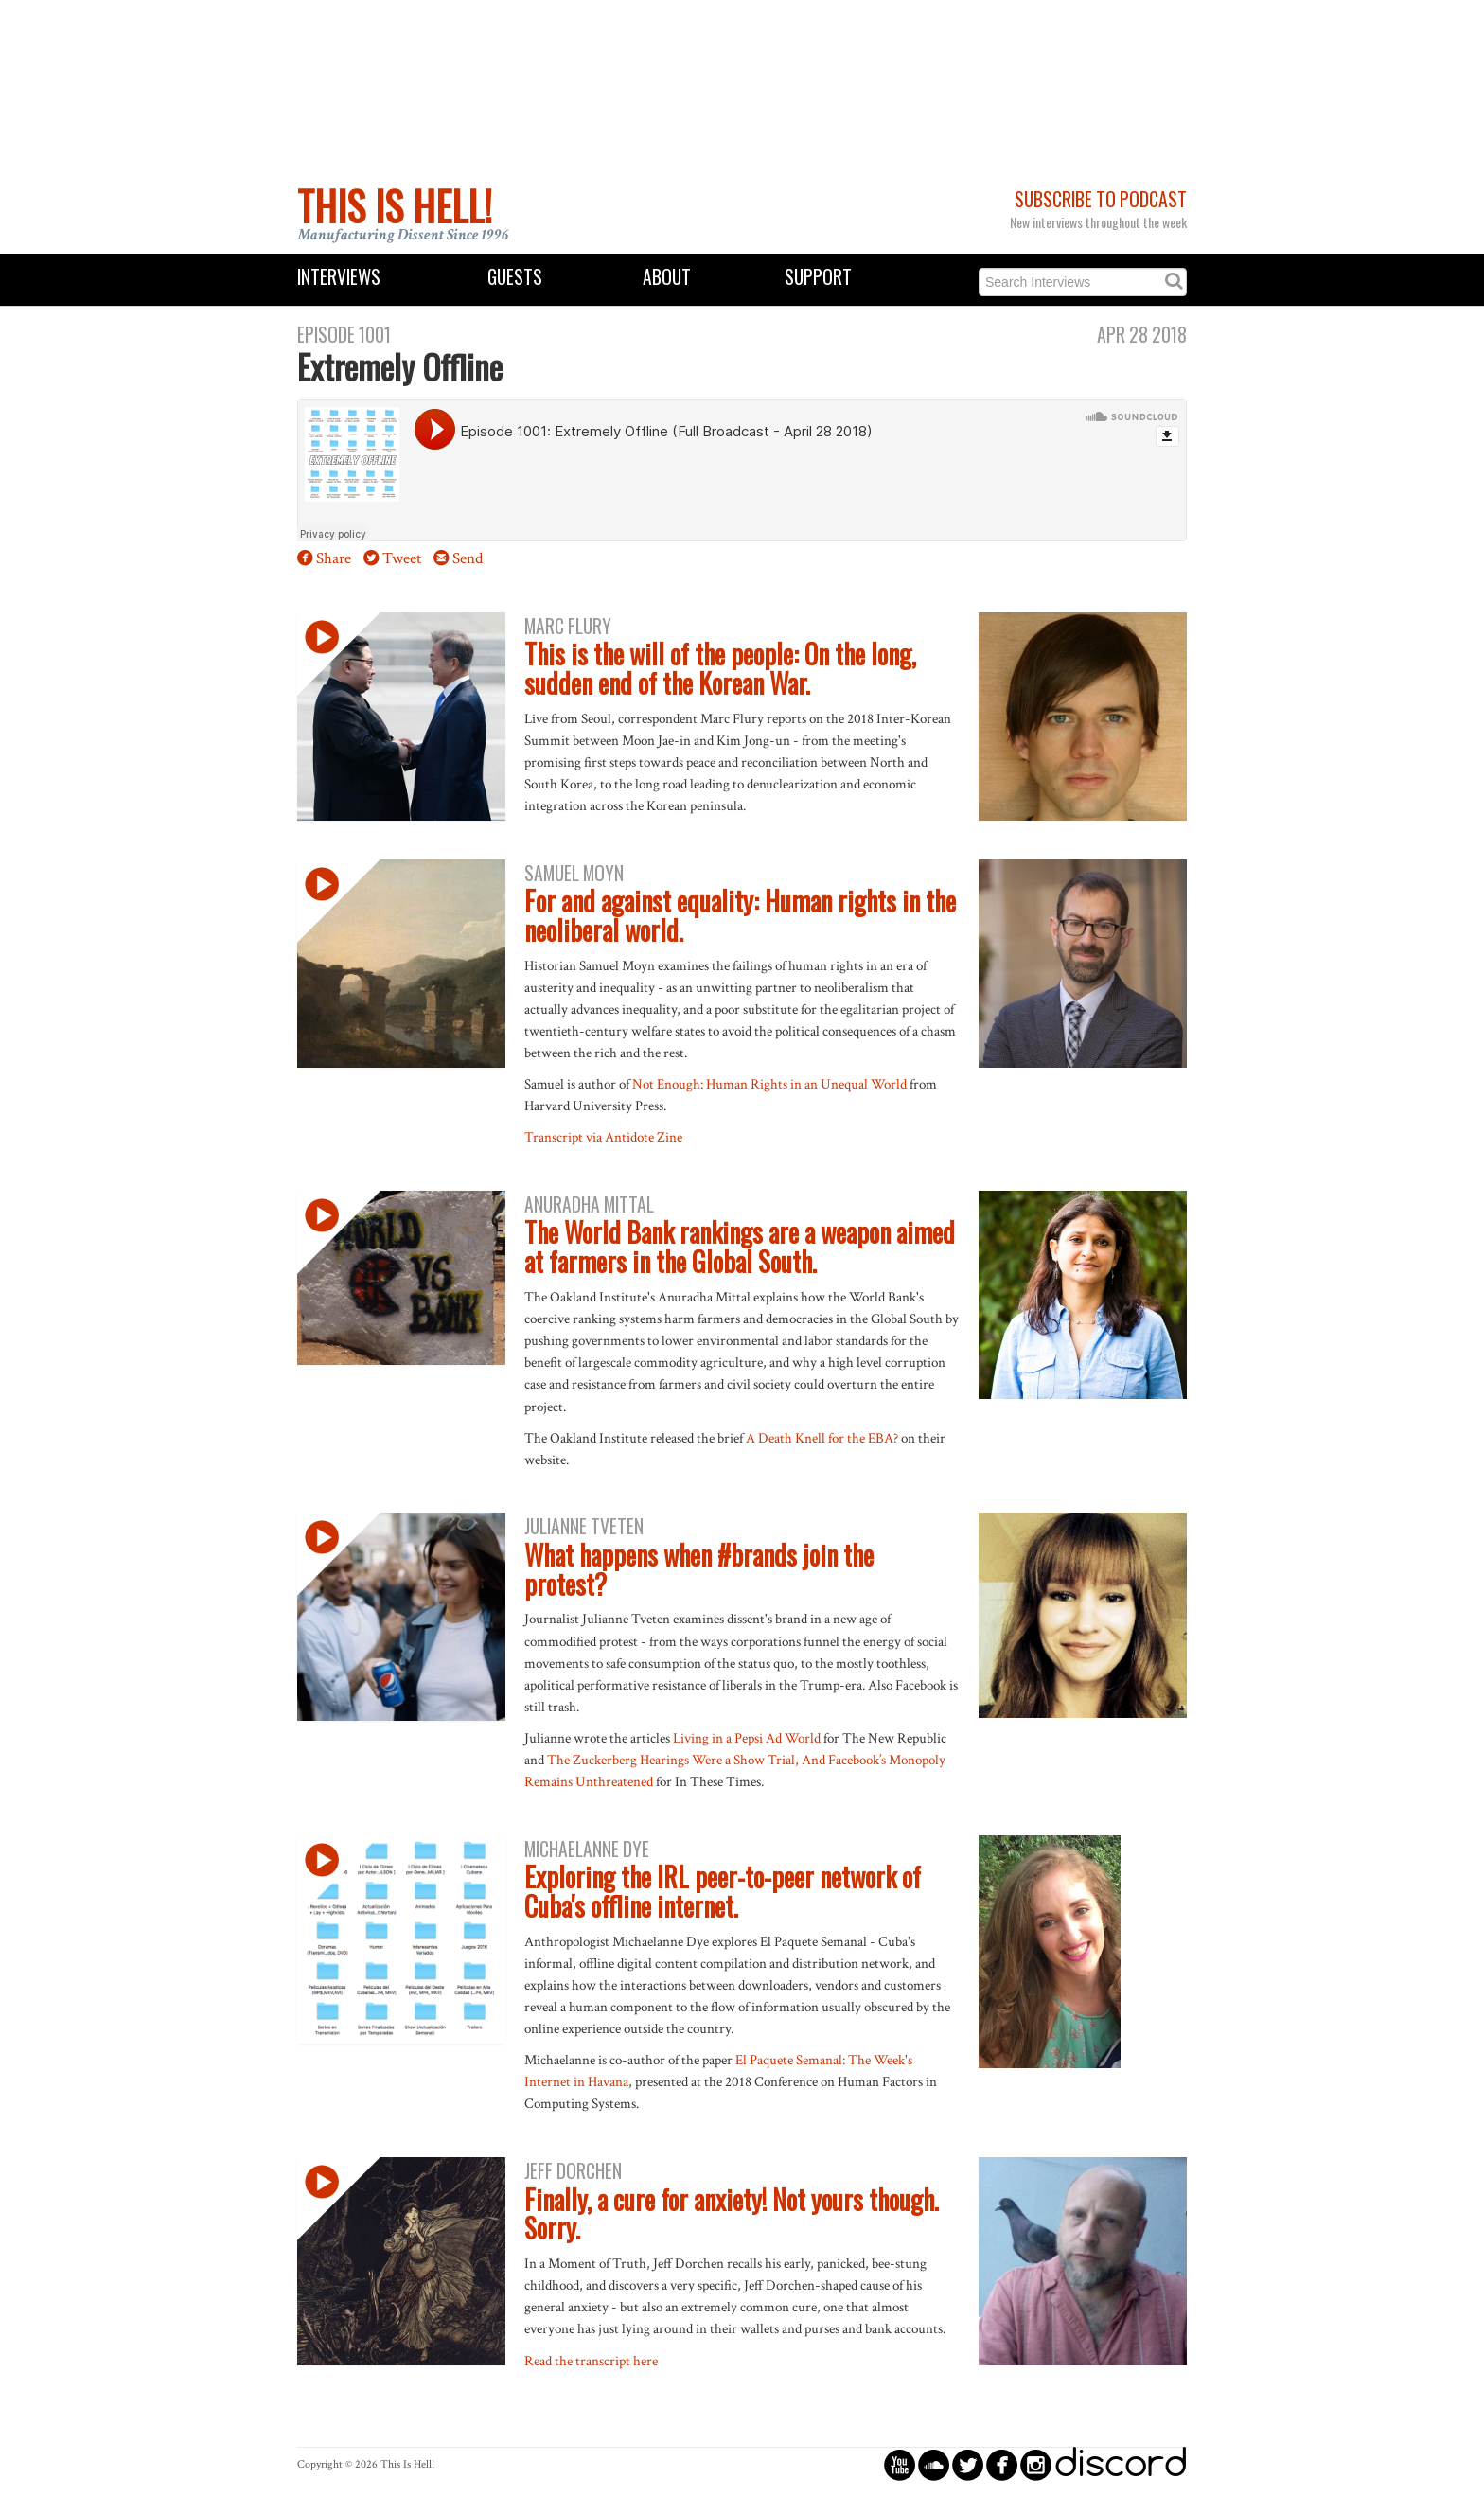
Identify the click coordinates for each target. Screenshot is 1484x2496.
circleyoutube (899, 2464)
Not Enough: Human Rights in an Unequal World (769, 1083)
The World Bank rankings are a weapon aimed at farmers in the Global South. (739, 1247)
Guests (514, 277)
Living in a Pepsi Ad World (747, 1737)
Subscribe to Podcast (1101, 199)
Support (818, 277)
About (667, 277)
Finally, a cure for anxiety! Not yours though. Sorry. (731, 2214)
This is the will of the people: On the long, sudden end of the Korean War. (720, 668)
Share (333, 558)
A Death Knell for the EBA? (822, 1437)
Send (467, 558)
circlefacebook (1001, 2464)
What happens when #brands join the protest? (699, 1569)
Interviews (338, 277)
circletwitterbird (967, 2464)
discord (1120, 2464)
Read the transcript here (591, 2360)
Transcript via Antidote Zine (603, 1136)
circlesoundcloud (933, 2464)
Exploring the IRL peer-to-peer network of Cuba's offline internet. (722, 1891)
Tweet (401, 558)
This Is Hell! (394, 205)
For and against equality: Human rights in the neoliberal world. (740, 915)
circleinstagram (1035, 2464)
